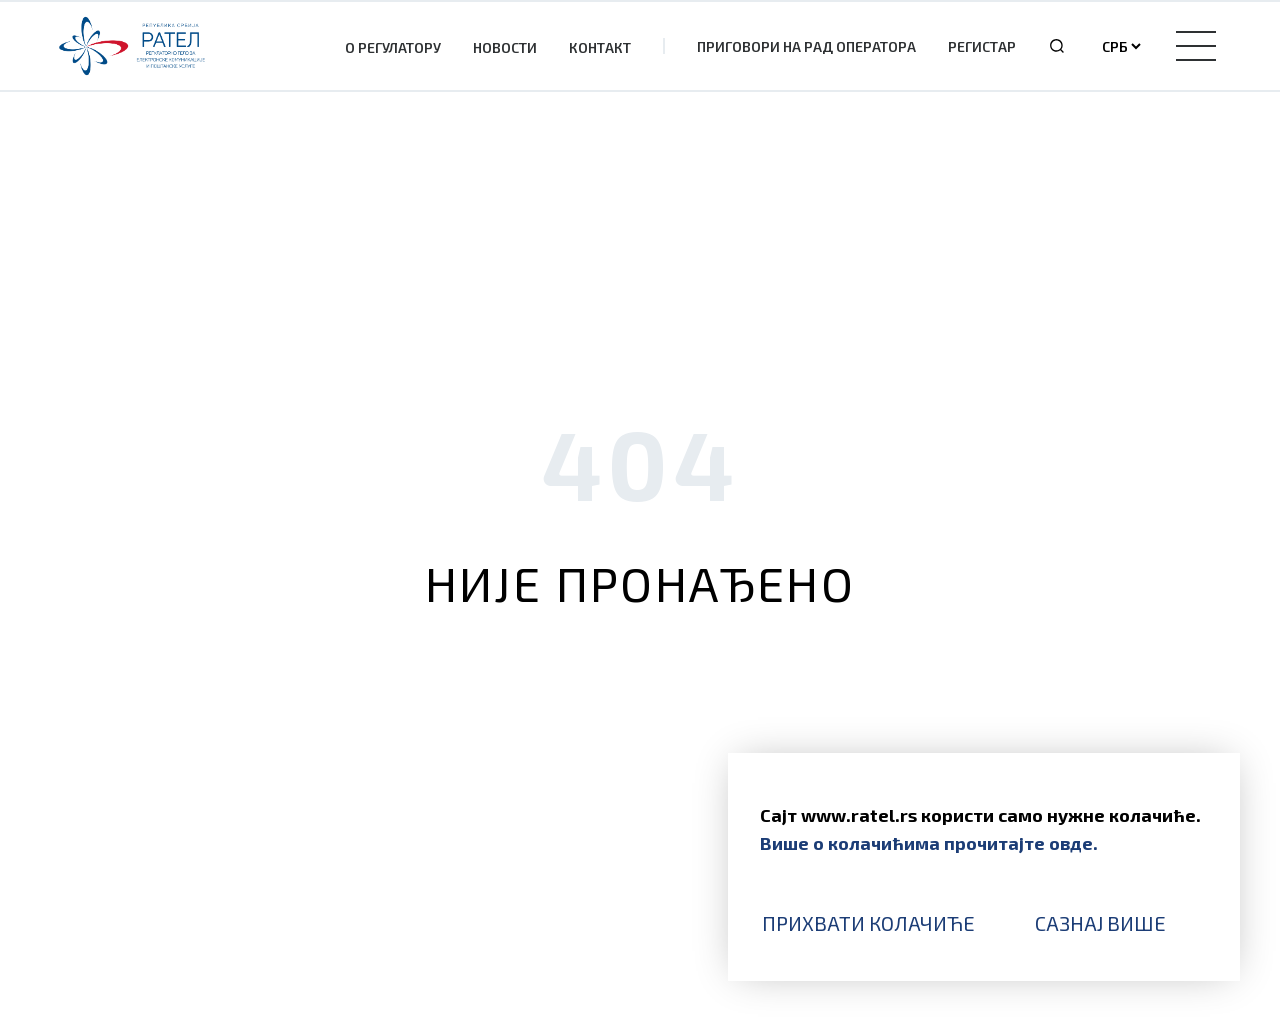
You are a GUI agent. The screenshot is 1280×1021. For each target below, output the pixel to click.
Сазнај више (1100, 923)
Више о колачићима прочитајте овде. (929, 843)
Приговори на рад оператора (806, 46)
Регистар (982, 46)
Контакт (600, 47)
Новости (505, 47)
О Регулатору (393, 47)
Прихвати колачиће (868, 923)
